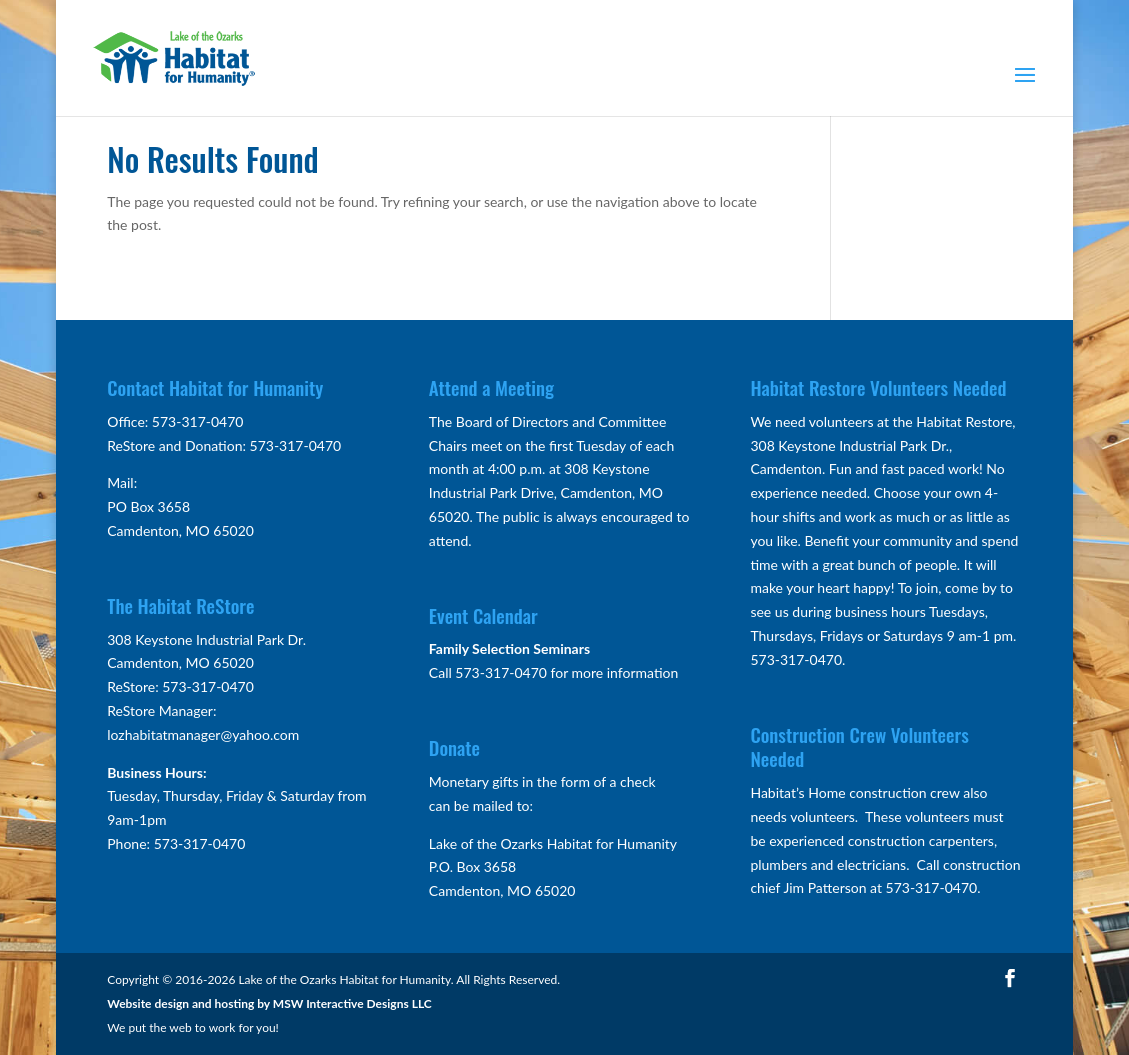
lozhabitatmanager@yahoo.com (203, 734)
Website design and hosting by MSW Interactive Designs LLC (269, 1003)
